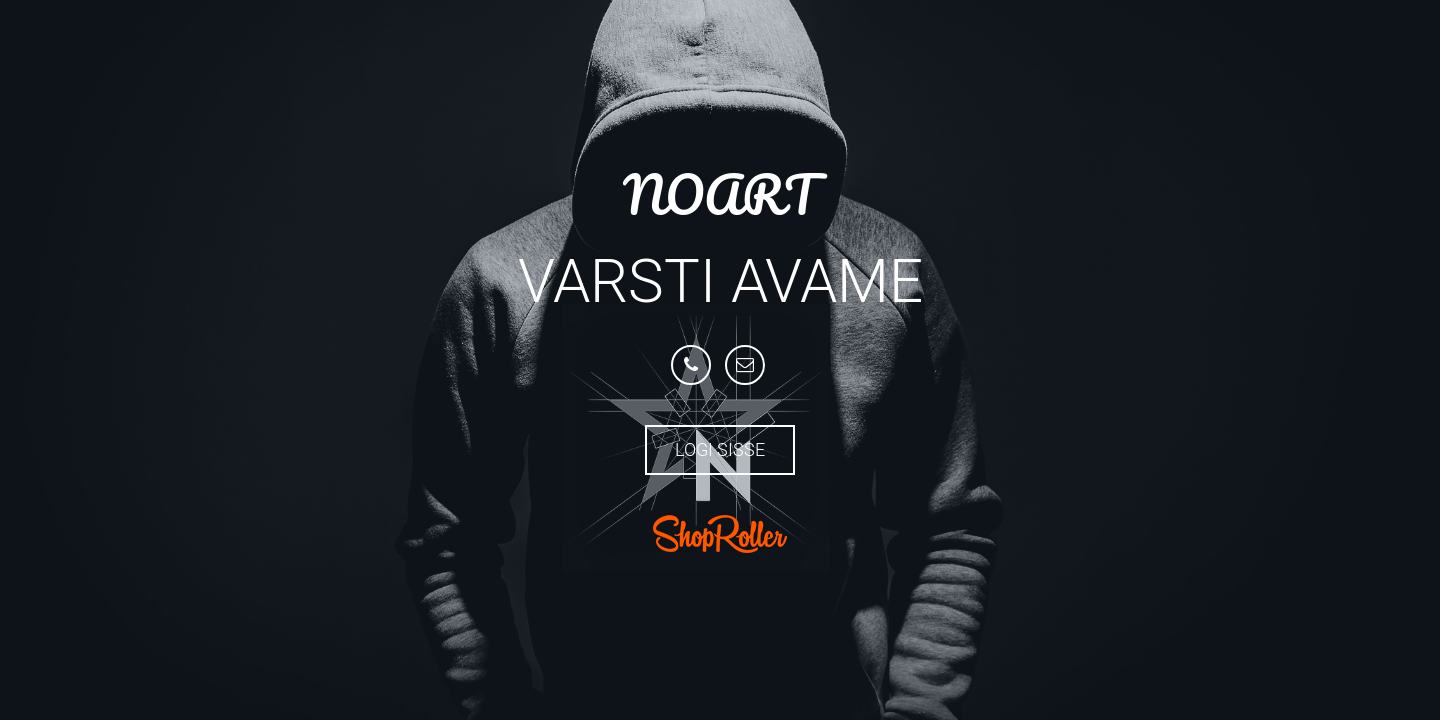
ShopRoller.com (720, 534)
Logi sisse (720, 449)
